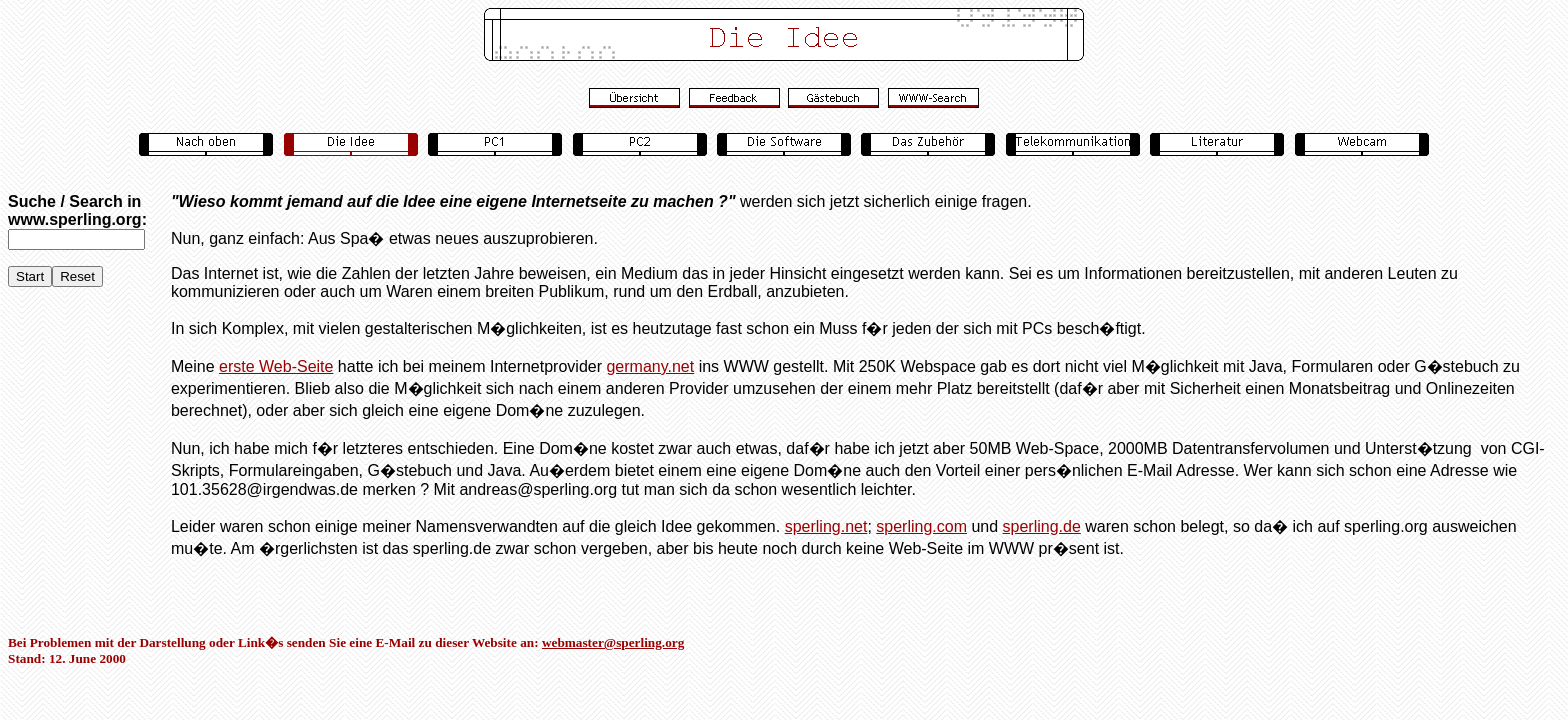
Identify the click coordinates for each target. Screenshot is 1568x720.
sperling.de (1042, 526)
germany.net (650, 366)
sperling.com (921, 526)
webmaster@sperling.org (613, 642)
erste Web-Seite (276, 366)
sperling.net (826, 526)
